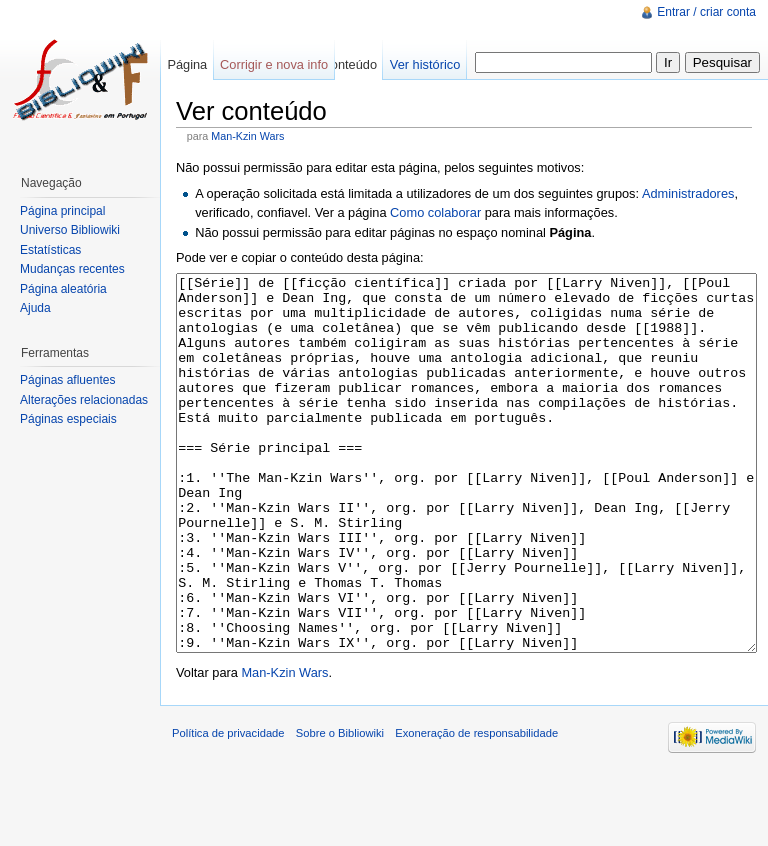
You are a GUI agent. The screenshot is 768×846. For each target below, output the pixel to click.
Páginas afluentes (67, 380)
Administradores (688, 193)
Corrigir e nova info (274, 64)
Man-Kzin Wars (247, 136)
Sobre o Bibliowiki (340, 808)
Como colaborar (435, 212)
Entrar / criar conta (706, 12)
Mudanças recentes (72, 269)
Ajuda (35, 308)
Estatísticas (50, 250)
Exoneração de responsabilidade (476, 808)
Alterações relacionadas (84, 400)
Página (187, 64)
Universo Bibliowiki (70, 230)
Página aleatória (63, 289)
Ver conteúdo (339, 64)
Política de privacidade (228, 808)
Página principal (62, 211)
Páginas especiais (68, 419)
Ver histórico (425, 64)
